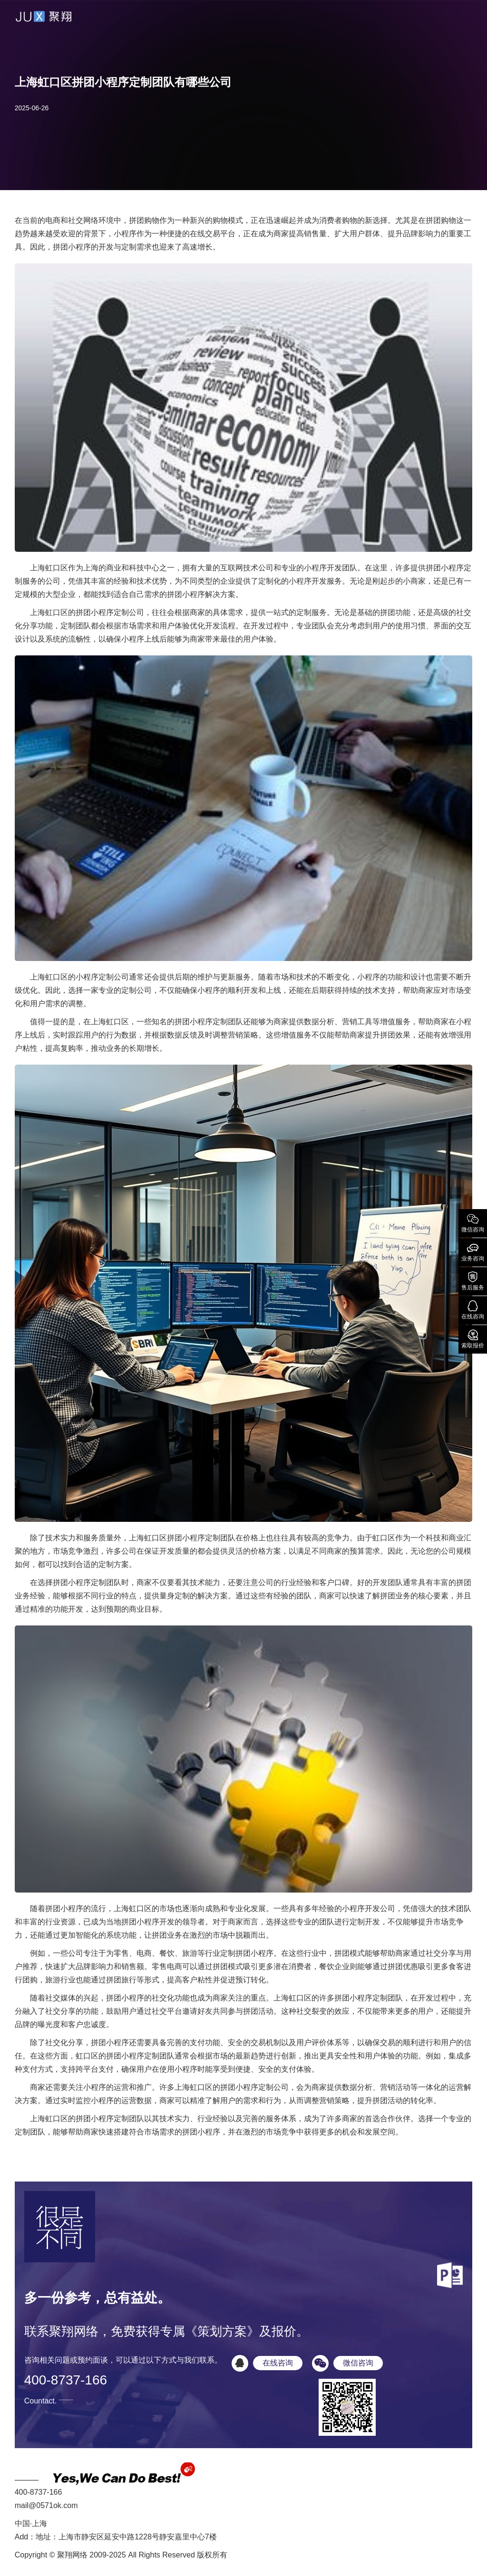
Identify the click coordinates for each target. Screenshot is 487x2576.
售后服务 (472, 1280)
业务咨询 (472, 1251)
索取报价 (472, 1338)
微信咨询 (472, 1222)
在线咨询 (472, 1309)
